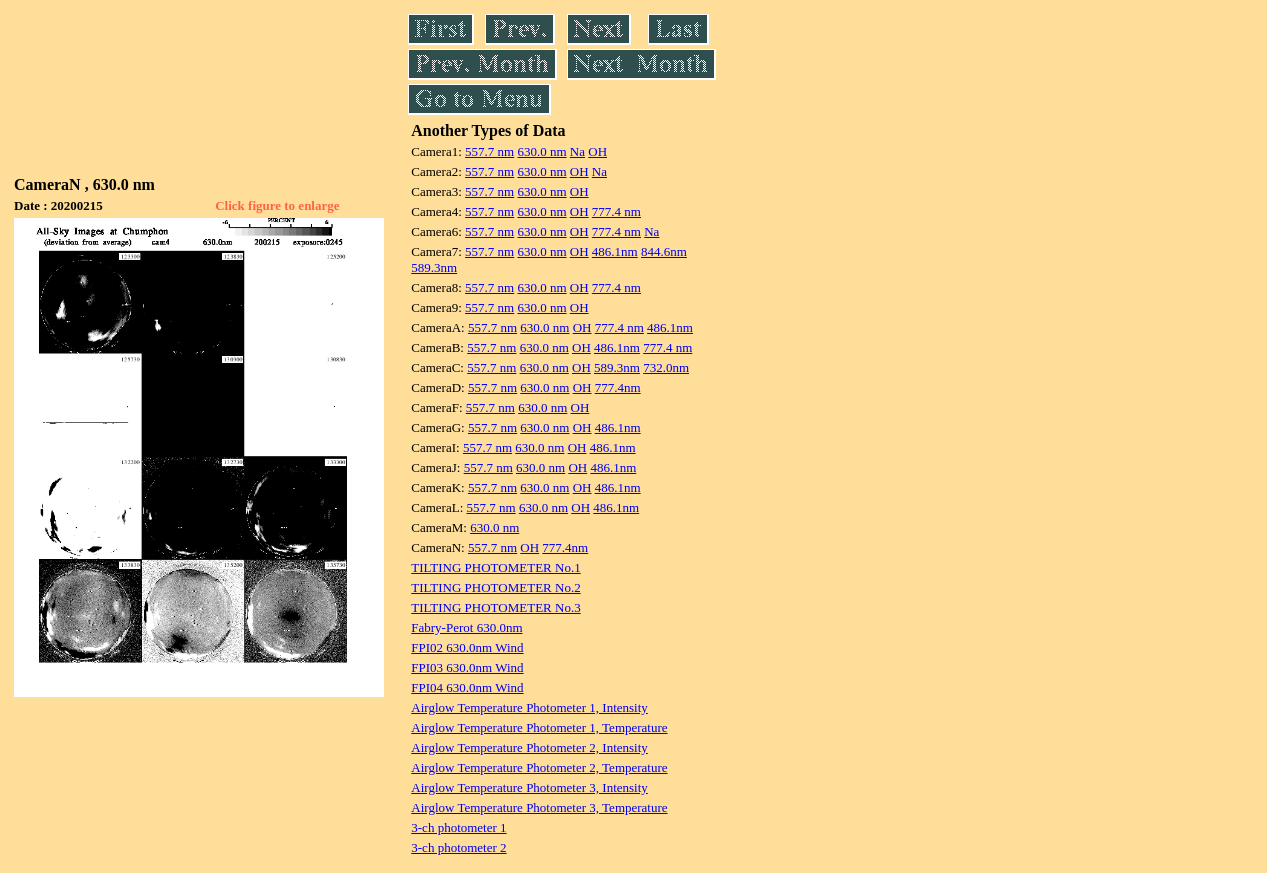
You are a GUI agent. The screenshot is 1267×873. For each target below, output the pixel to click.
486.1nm (615, 251)
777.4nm (618, 387)
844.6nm (664, 251)
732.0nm (666, 367)
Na (577, 151)
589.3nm (434, 267)
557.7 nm (489, 151)
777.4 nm (616, 211)
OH (597, 151)
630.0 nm (541, 151)
